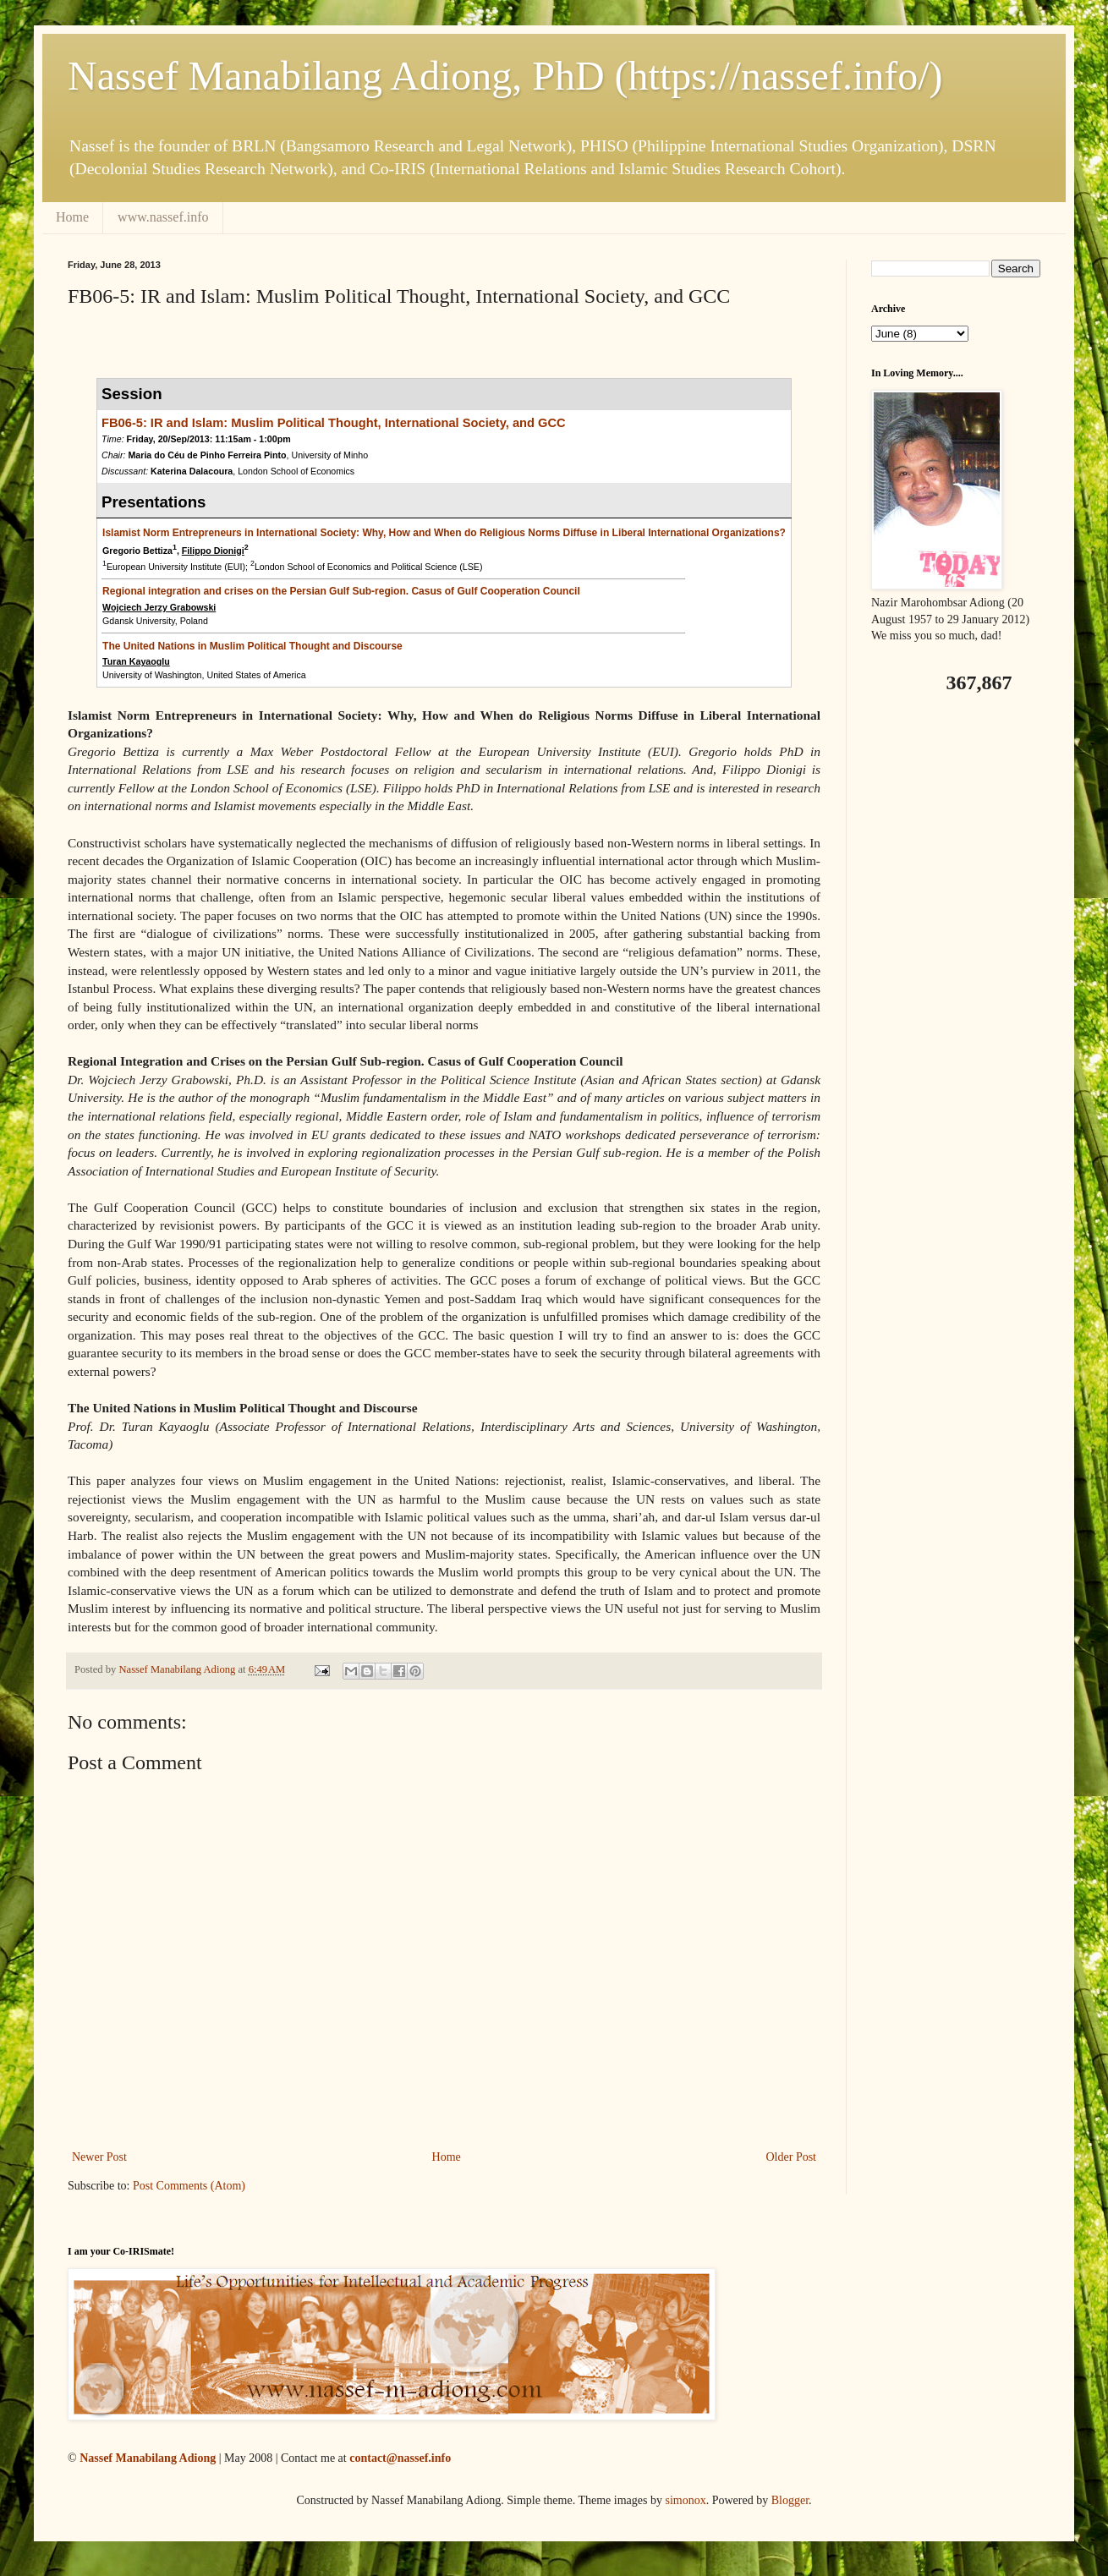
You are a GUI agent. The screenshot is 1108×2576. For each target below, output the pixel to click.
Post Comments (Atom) (189, 2185)
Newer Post (99, 2157)
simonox (685, 2500)
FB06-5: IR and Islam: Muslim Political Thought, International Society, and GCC (333, 423)
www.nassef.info (163, 217)
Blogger (790, 2500)
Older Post (791, 2157)
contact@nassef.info (400, 2458)
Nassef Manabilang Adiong (148, 2458)
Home (72, 217)
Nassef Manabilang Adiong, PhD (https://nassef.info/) (505, 75)
